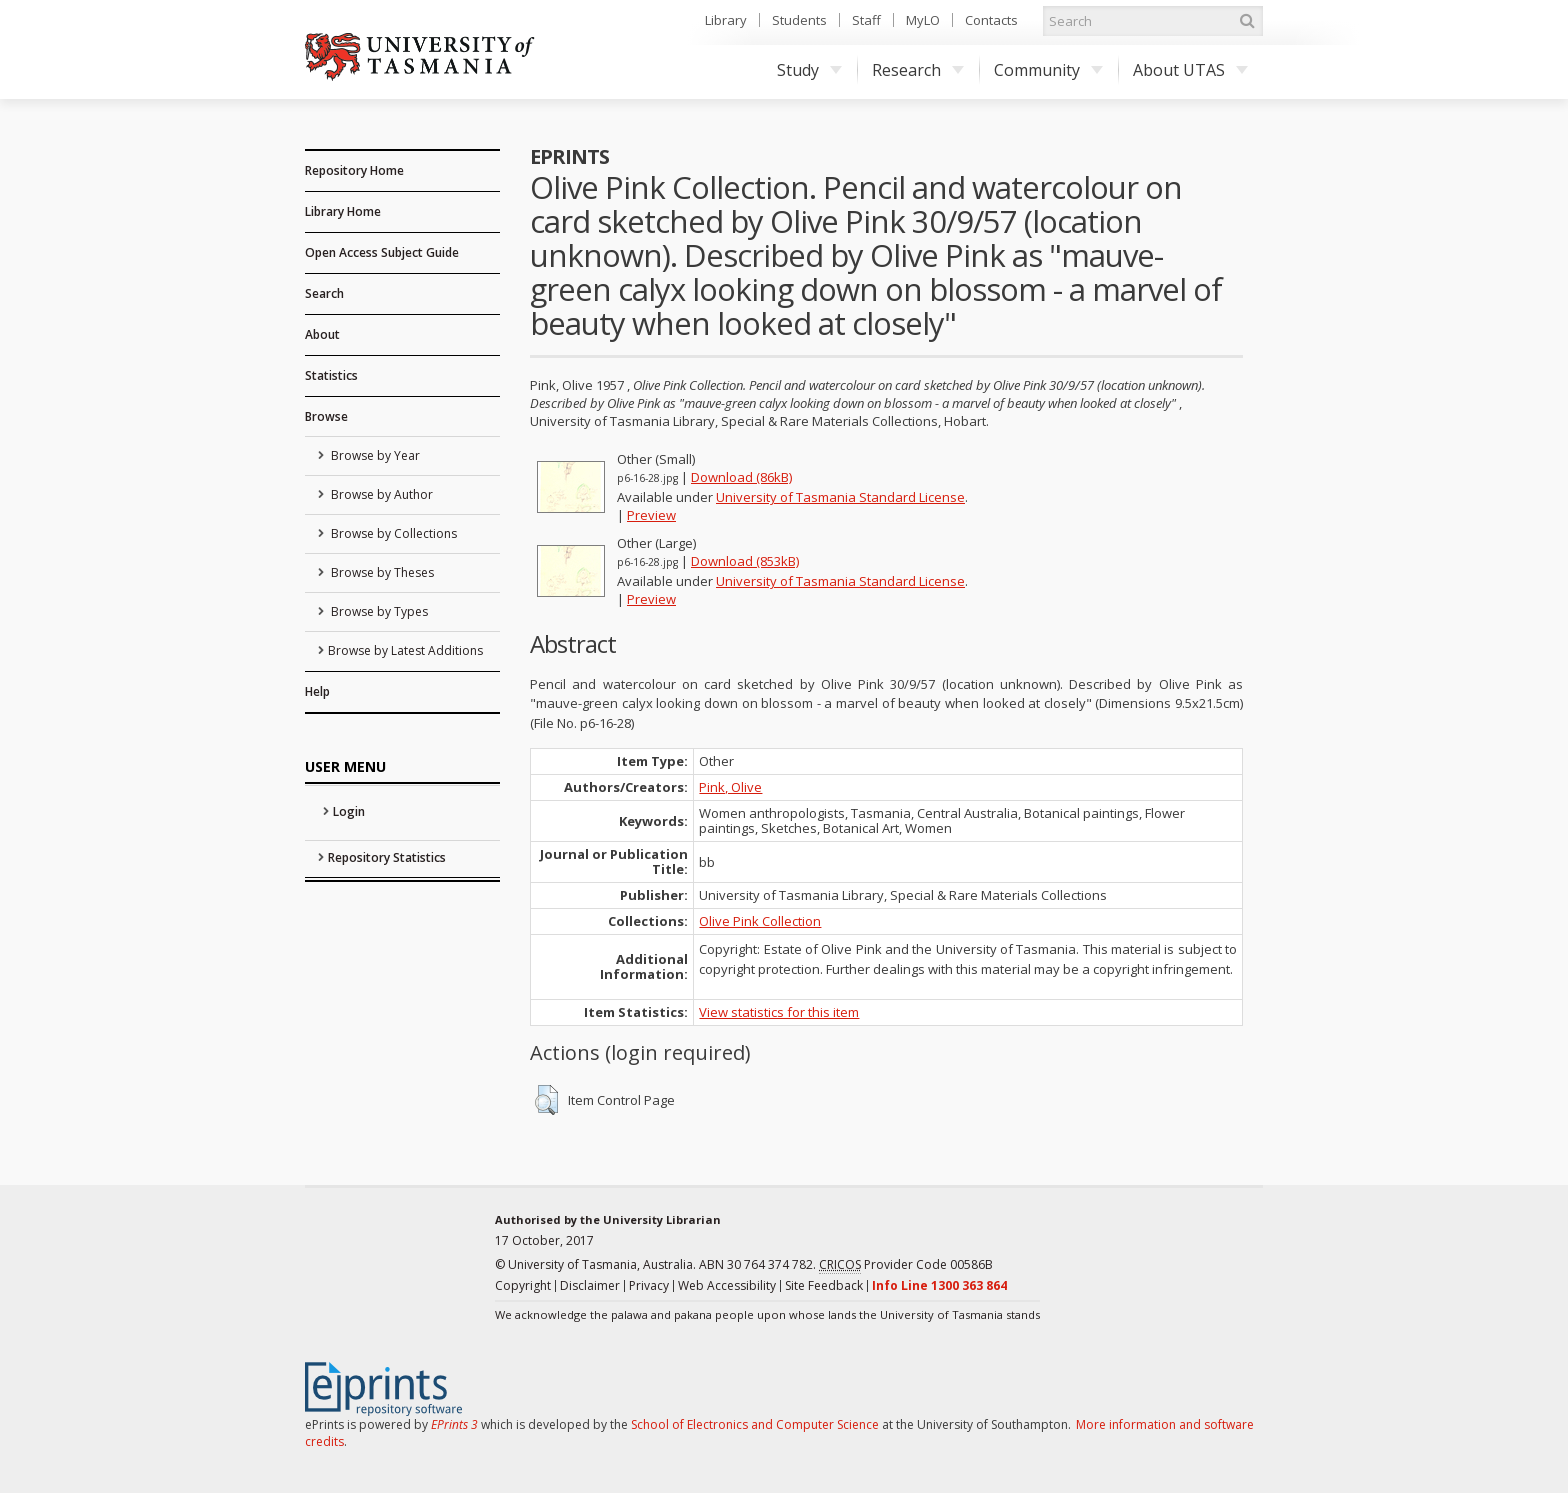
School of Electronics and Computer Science (755, 1424)
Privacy (649, 1285)
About (322, 334)
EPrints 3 (454, 1424)
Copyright (523, 1285)
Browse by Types (378, 611)
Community (1048, 70)
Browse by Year (374, 455)
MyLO (923, 20)
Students (799, 20)
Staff (866, 20)
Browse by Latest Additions (405, 650)
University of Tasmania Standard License (840, 497)
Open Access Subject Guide (382, 252)
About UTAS (1190, 70)
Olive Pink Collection (760, 921)
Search (324, 293)
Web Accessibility (727, 1285)
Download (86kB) (741, 477)
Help (317, 691)
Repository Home (354, 170)
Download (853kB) (745, 561)
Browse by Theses (381, 572)
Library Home (343, 211)
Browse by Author (380, 494)
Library (726, 20)
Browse (326, 416)
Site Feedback (824, 1285)
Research (918, 70)
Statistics (331, 375)
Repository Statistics (387, 857)
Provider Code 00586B (906, 1265)
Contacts (991, 20)
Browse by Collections (392, 533)
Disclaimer (590, 1285)
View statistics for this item (779, 1012)
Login (349, 811)
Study (809, 70)
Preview (651, 515)
